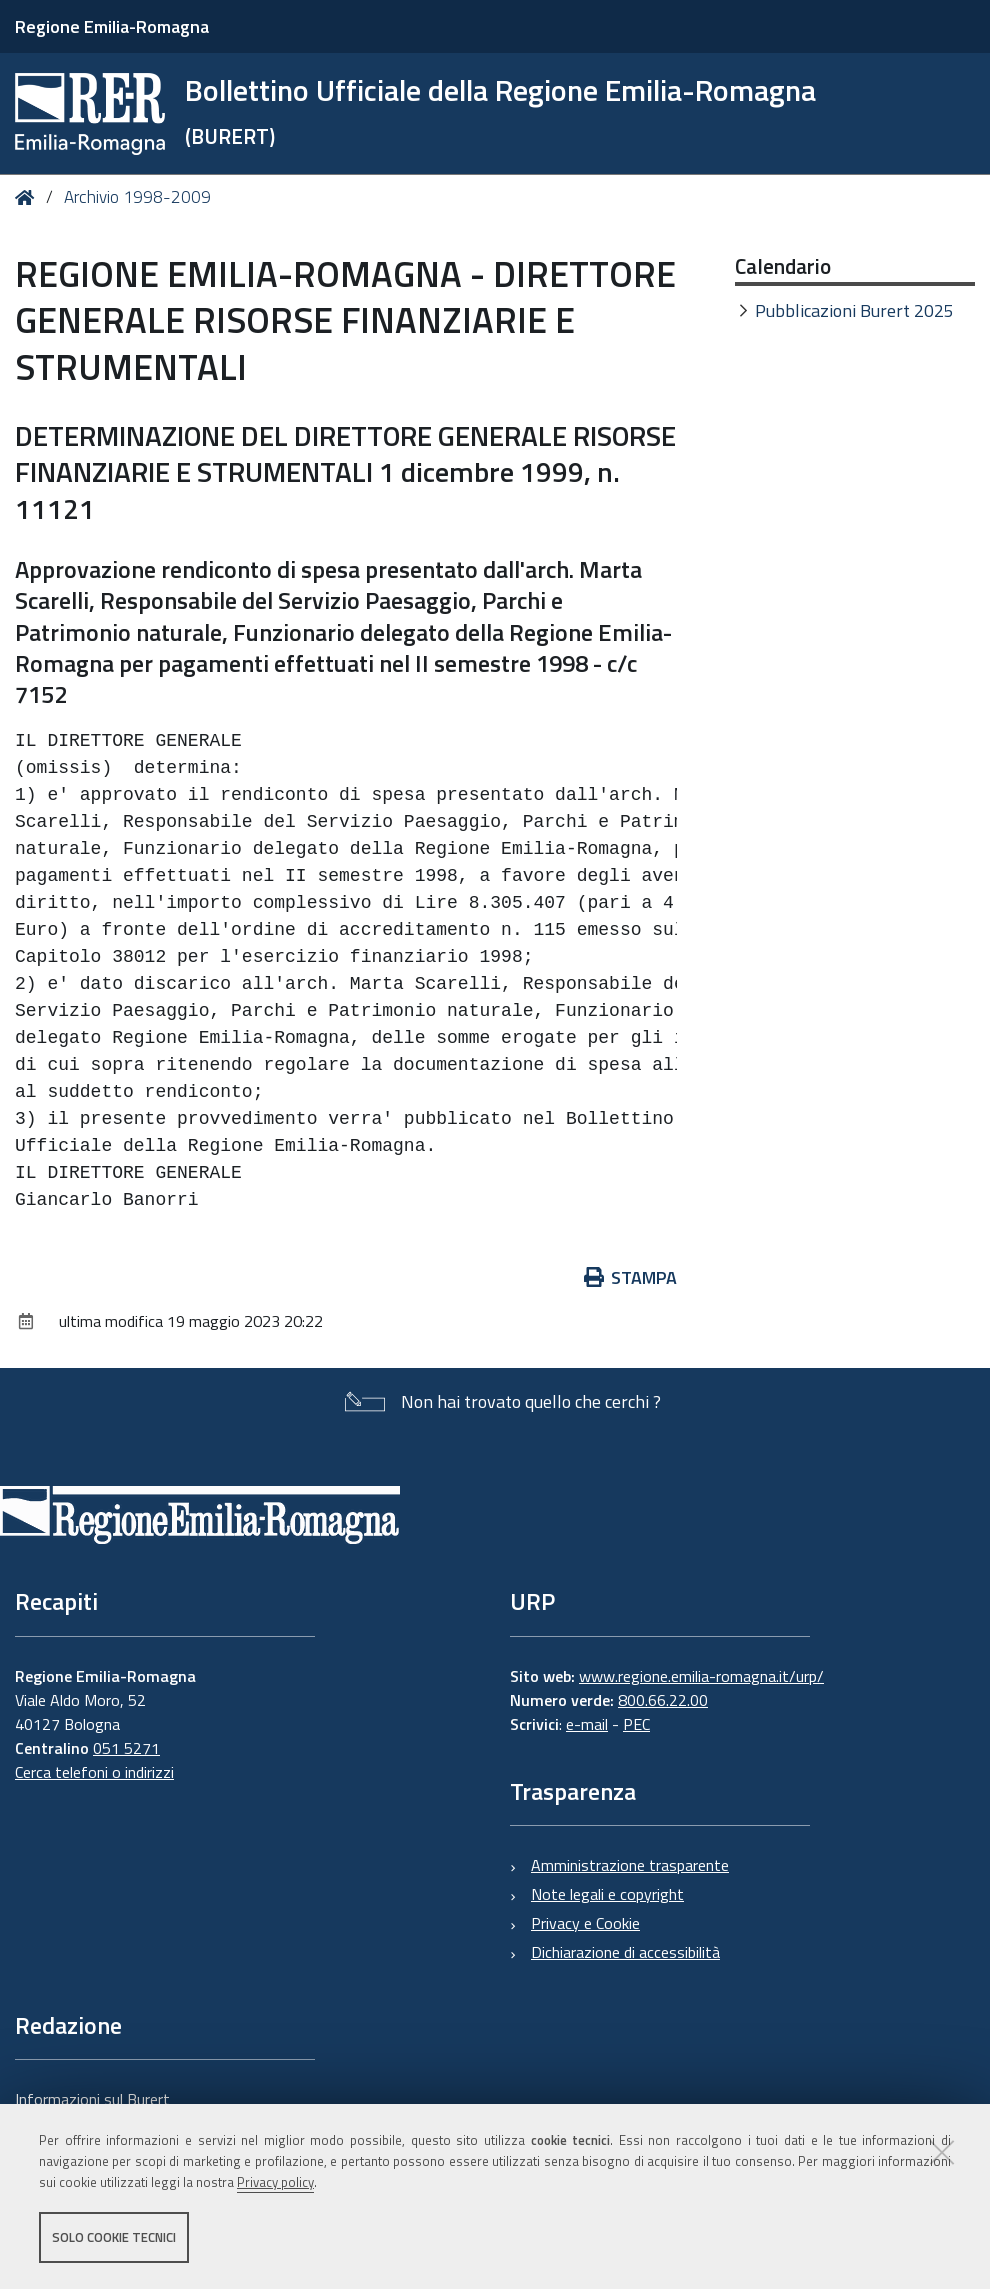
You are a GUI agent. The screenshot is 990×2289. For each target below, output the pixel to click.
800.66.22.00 (663, 1700)
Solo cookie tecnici (114, 2237)
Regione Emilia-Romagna (112, 26)
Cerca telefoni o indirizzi (94, 1772)
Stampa (631, 1277)
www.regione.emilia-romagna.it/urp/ (701, 1676)
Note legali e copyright (607, 1894)
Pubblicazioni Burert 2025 (854, 310)
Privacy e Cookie (585, 1923)
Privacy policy (275, 2182)
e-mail (587, 1724)
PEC (636, 1724)
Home (28, 197)
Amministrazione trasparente (630, 1865)
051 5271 (126, 1748)
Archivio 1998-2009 (137, 197)
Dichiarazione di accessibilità (625, 1952)
